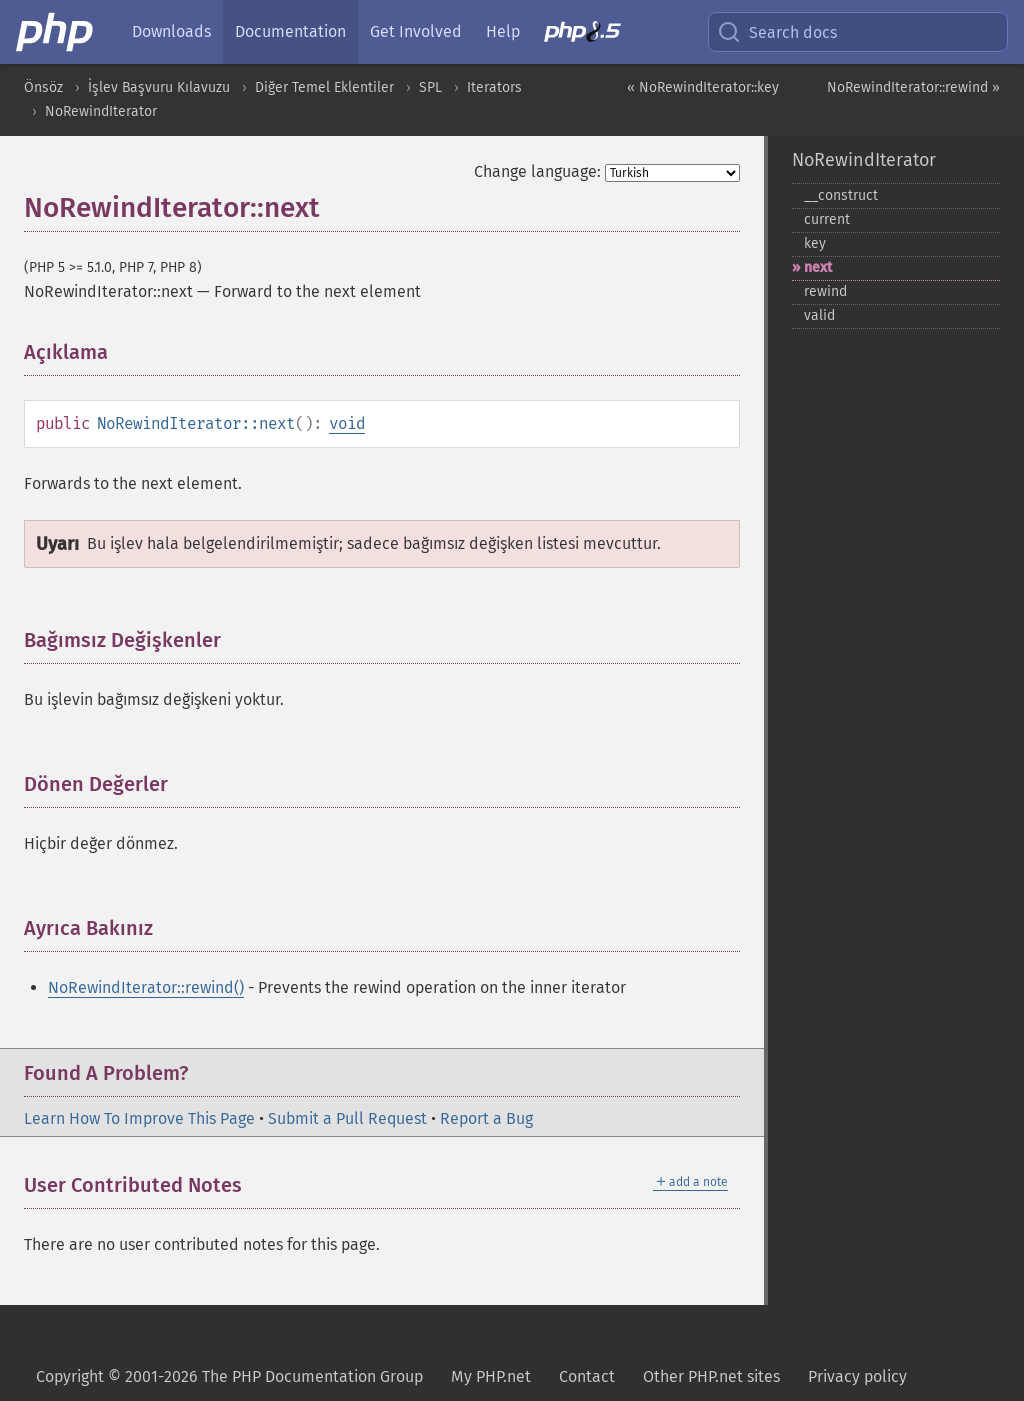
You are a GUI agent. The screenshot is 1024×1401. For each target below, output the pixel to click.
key (815, 243)
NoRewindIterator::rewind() (146, 987)
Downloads (171, 31)
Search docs (777, 32)
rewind (825, 291)
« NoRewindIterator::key (703, 87)
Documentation (290, 31)
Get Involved (416, 31)
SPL (430, 87)
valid (819, 315)
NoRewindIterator (101, 111)
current (827, 219)
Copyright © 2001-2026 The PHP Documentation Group (229, 1376)
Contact (587, 1376)
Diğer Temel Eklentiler (324, 87)
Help (503, 31)
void (347, 423)
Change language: (537, 171)
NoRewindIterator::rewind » (913, 87)
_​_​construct (841, 195)
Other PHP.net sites (711, 1376)
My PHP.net (491, 1376)
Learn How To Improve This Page (139, 1118)
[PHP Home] (56, 32)
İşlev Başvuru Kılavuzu (159, 87)
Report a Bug (486, 1118)
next (818, 267)
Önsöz (43, 87)
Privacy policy (857, 1376)
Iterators (494, 87)
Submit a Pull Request (347, 1118)
